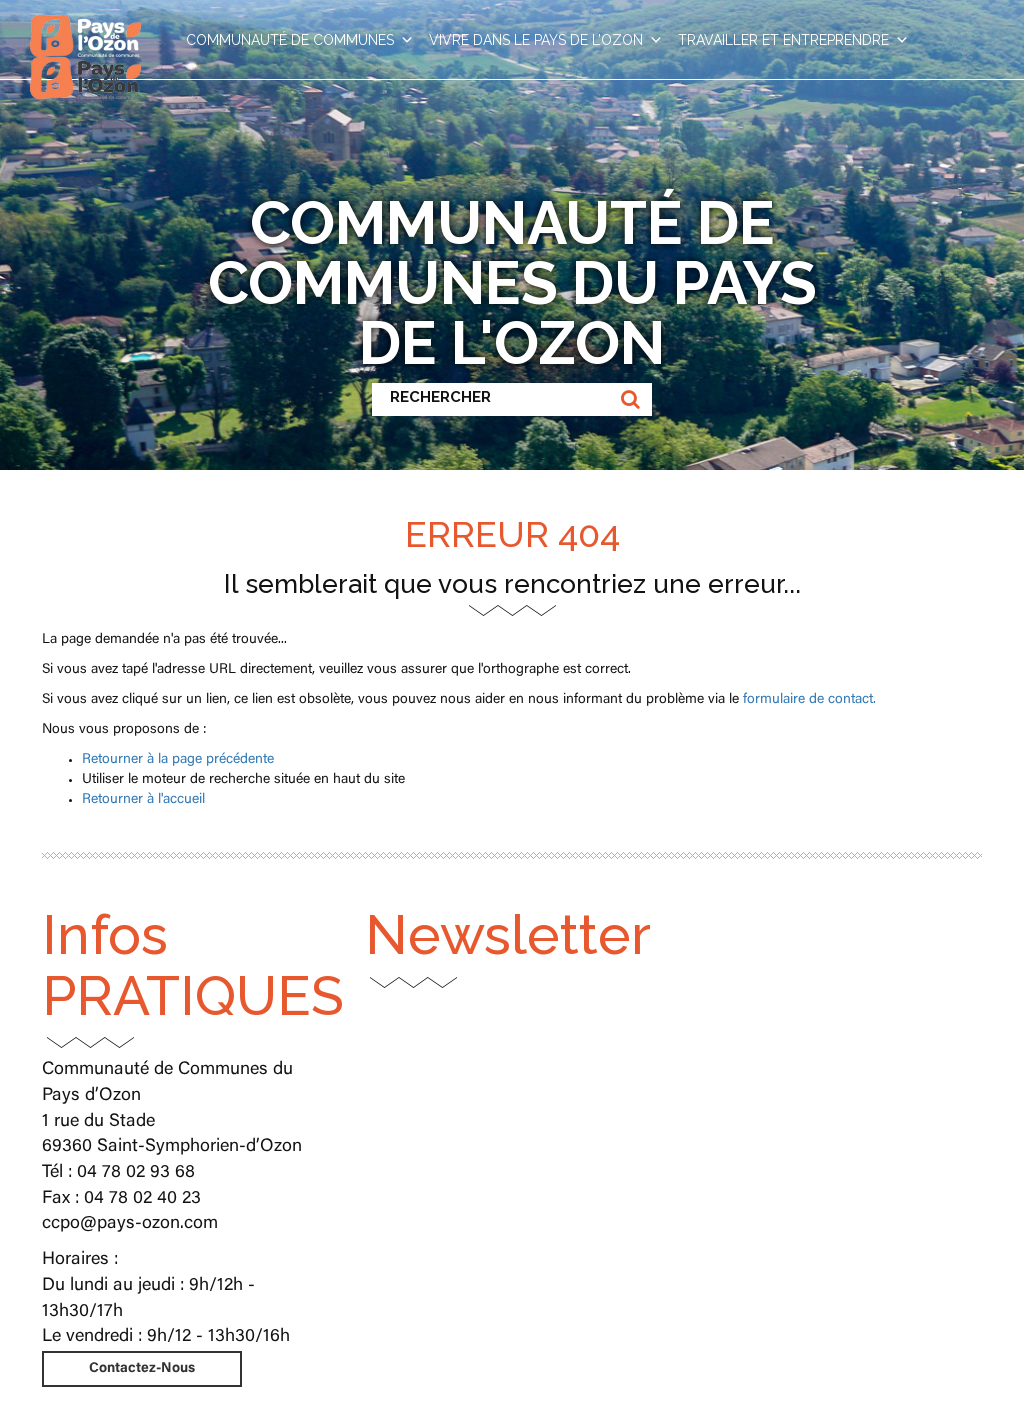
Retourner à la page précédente (178, 760)
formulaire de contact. (809, 700)
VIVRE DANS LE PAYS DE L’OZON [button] (546, 40)
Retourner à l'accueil (143, 800)
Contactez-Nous (142, 1369)
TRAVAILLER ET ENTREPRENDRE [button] (793, 40)
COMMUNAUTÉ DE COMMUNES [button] (300, 40)
